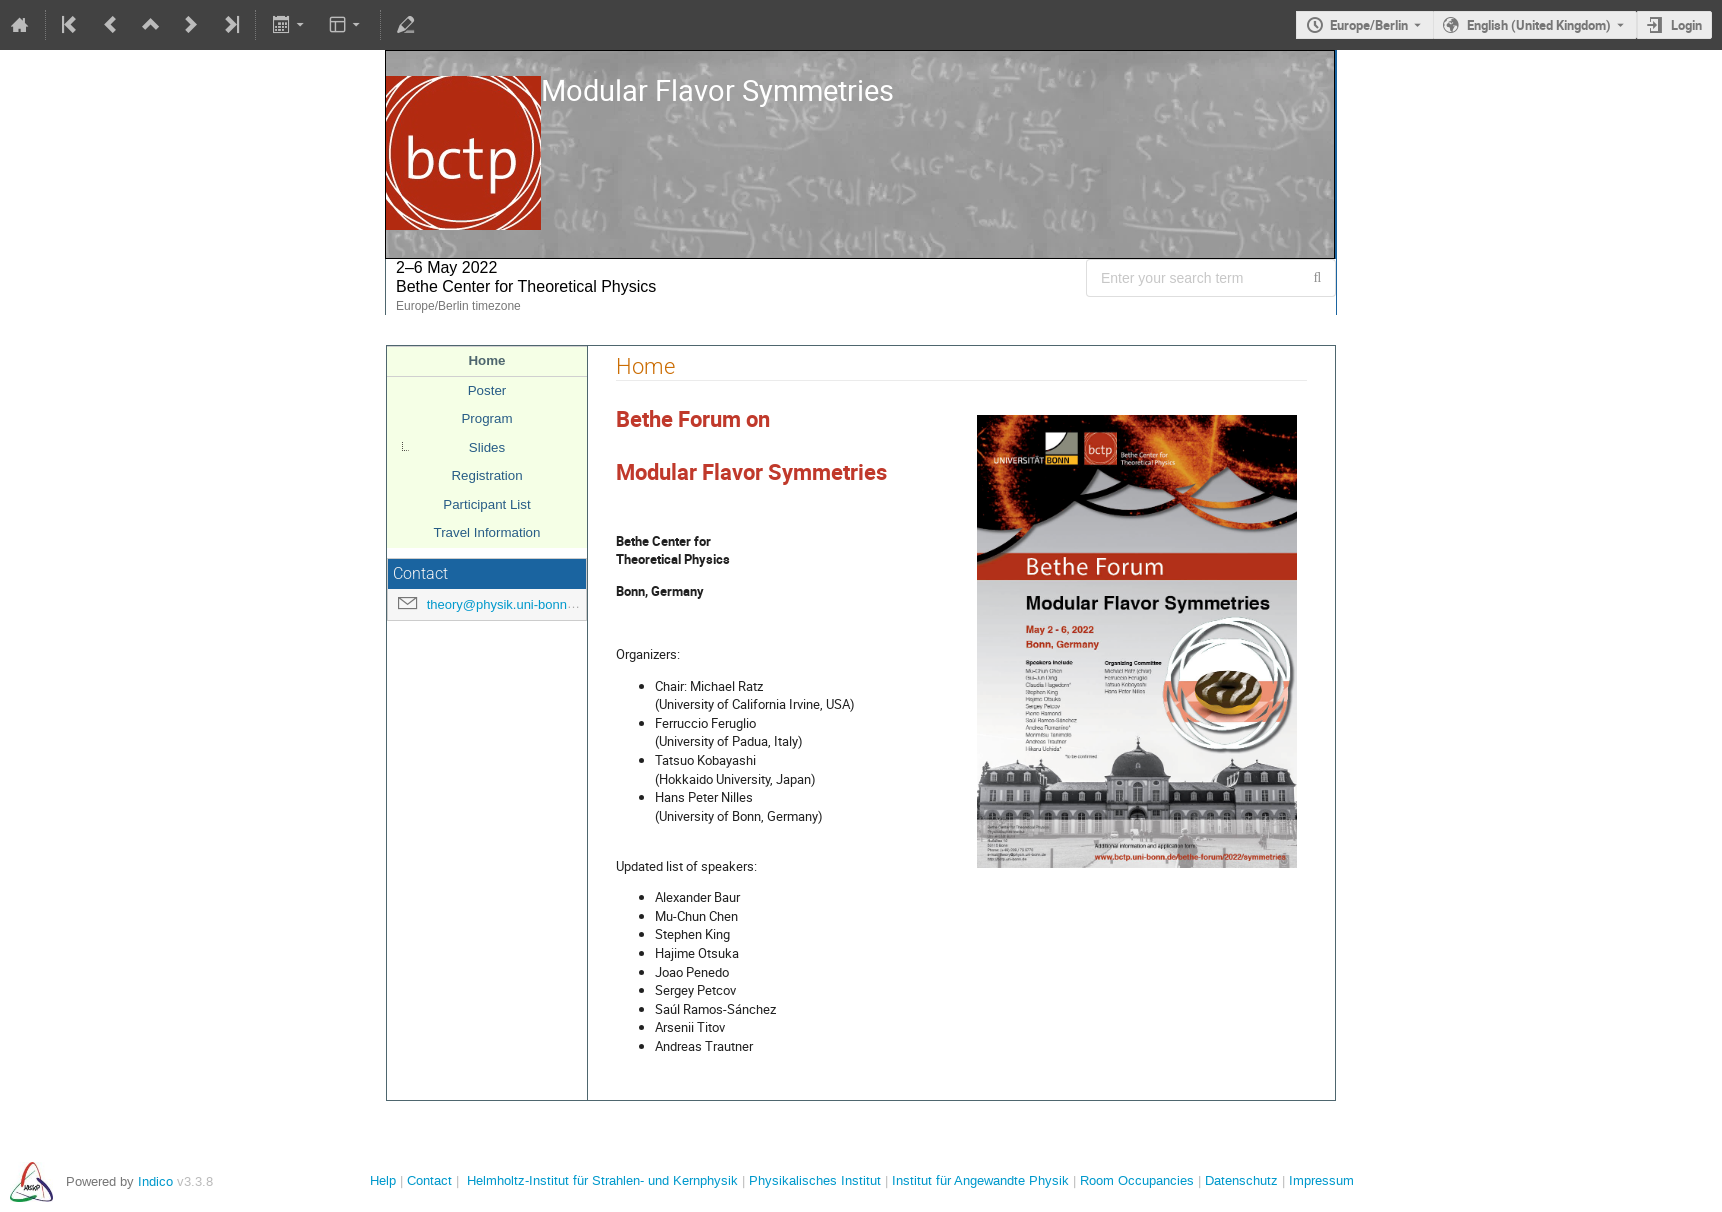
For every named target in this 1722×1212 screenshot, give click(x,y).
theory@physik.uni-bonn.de (506, 604)
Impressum (1321, 1180)
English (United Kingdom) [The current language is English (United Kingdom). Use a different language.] (1539, 25)
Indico (155, 1181)
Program (486, 418)
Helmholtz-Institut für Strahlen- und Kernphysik (602, 1180)
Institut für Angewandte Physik (980, 1180)
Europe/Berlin (1369, 25)
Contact (429, 1180)
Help (383, 1180)
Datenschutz (1241, 1180)
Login (1686, 25)
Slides (487, 447)
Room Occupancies (1137, 1180)
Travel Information (487, 532)
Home (486, 360)
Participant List (486, 504)
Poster (487, 390)
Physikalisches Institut (815, 1180)
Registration (486, 475)
